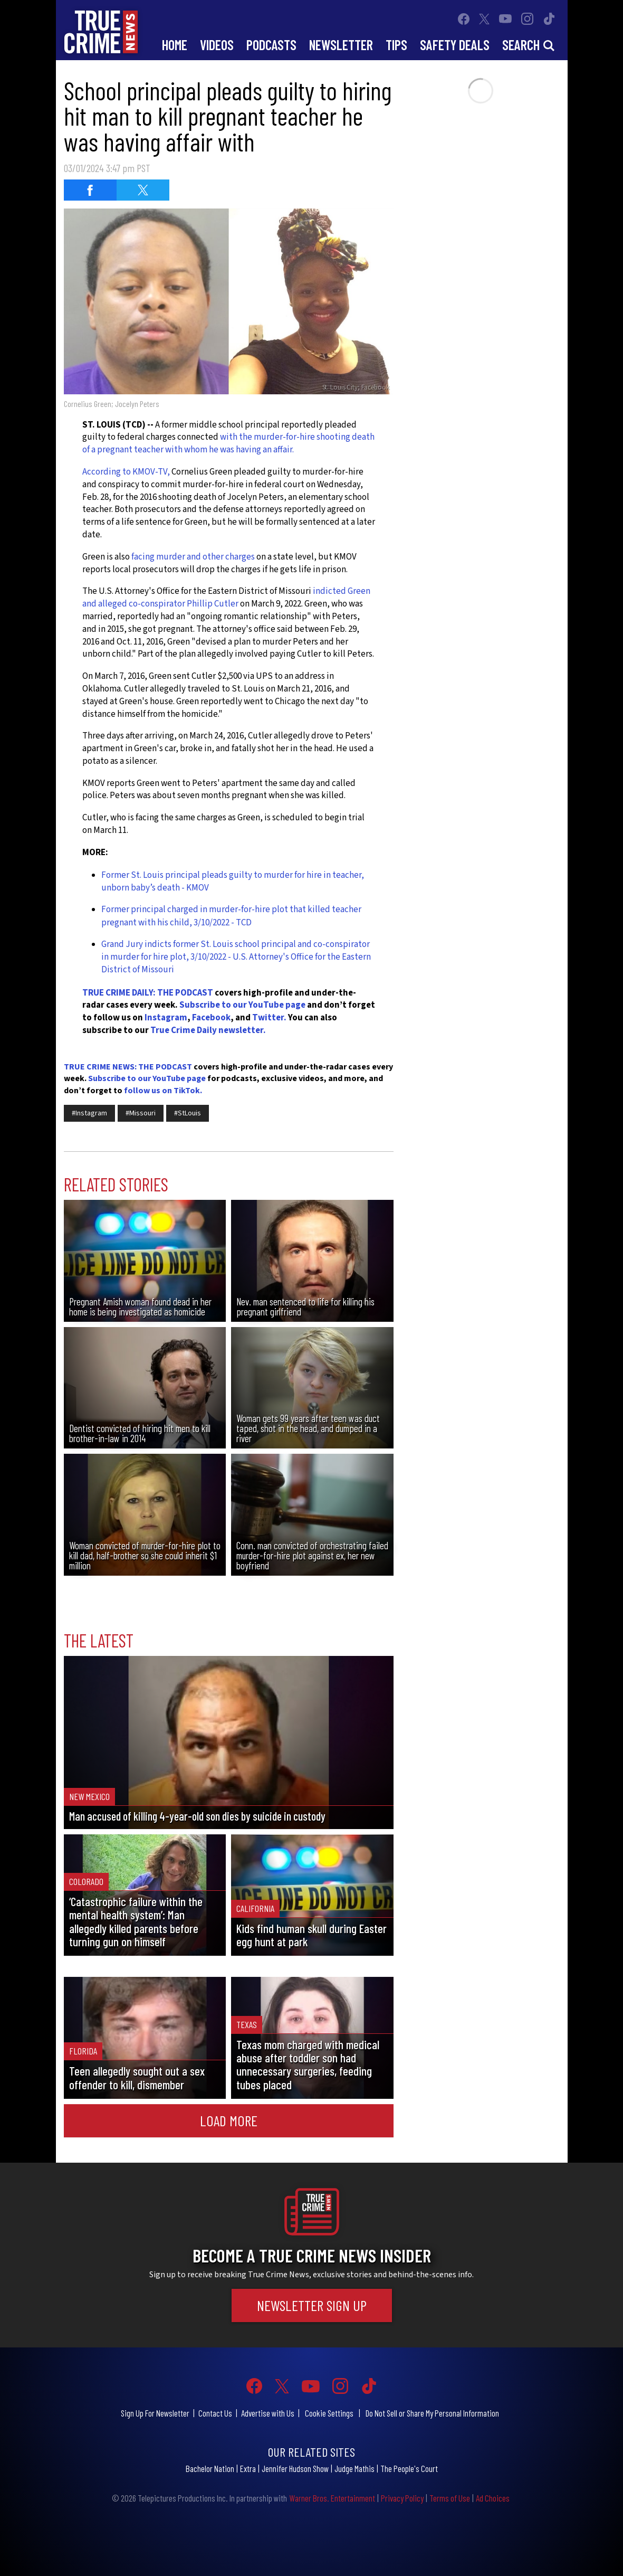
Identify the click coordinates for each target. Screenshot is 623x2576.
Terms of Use (449, 2498)
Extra (248, 2468)
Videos (217, 44)
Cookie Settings (329, 2413)
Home (174, 44)
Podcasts (271, 44)
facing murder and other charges (192, 557)
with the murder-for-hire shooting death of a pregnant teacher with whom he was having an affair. (228, 443)
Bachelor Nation (210, 2468)
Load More (228, 2120)
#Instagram (89, 1113)
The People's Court (409, 2468)
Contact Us (215, 2413)
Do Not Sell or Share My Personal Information (432, 2413)
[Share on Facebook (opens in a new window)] (90, 190)
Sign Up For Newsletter (155, 2413)
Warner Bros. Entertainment (332, 2498)
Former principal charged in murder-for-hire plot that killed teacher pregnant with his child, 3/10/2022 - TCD (231, 916)
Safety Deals (455, 44)
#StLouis (187, 1113)
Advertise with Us (267, 2413)
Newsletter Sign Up (312, 2305)
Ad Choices (493, 2498)
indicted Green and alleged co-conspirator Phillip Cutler (226, 597)
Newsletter (341, 44)
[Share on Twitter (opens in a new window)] (143, 190)
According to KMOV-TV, (126, 472)
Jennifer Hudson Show (295, 2468)
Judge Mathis (354, 2468)
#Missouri (141, 1113)
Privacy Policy (402, 2498)
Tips (396, 44)
